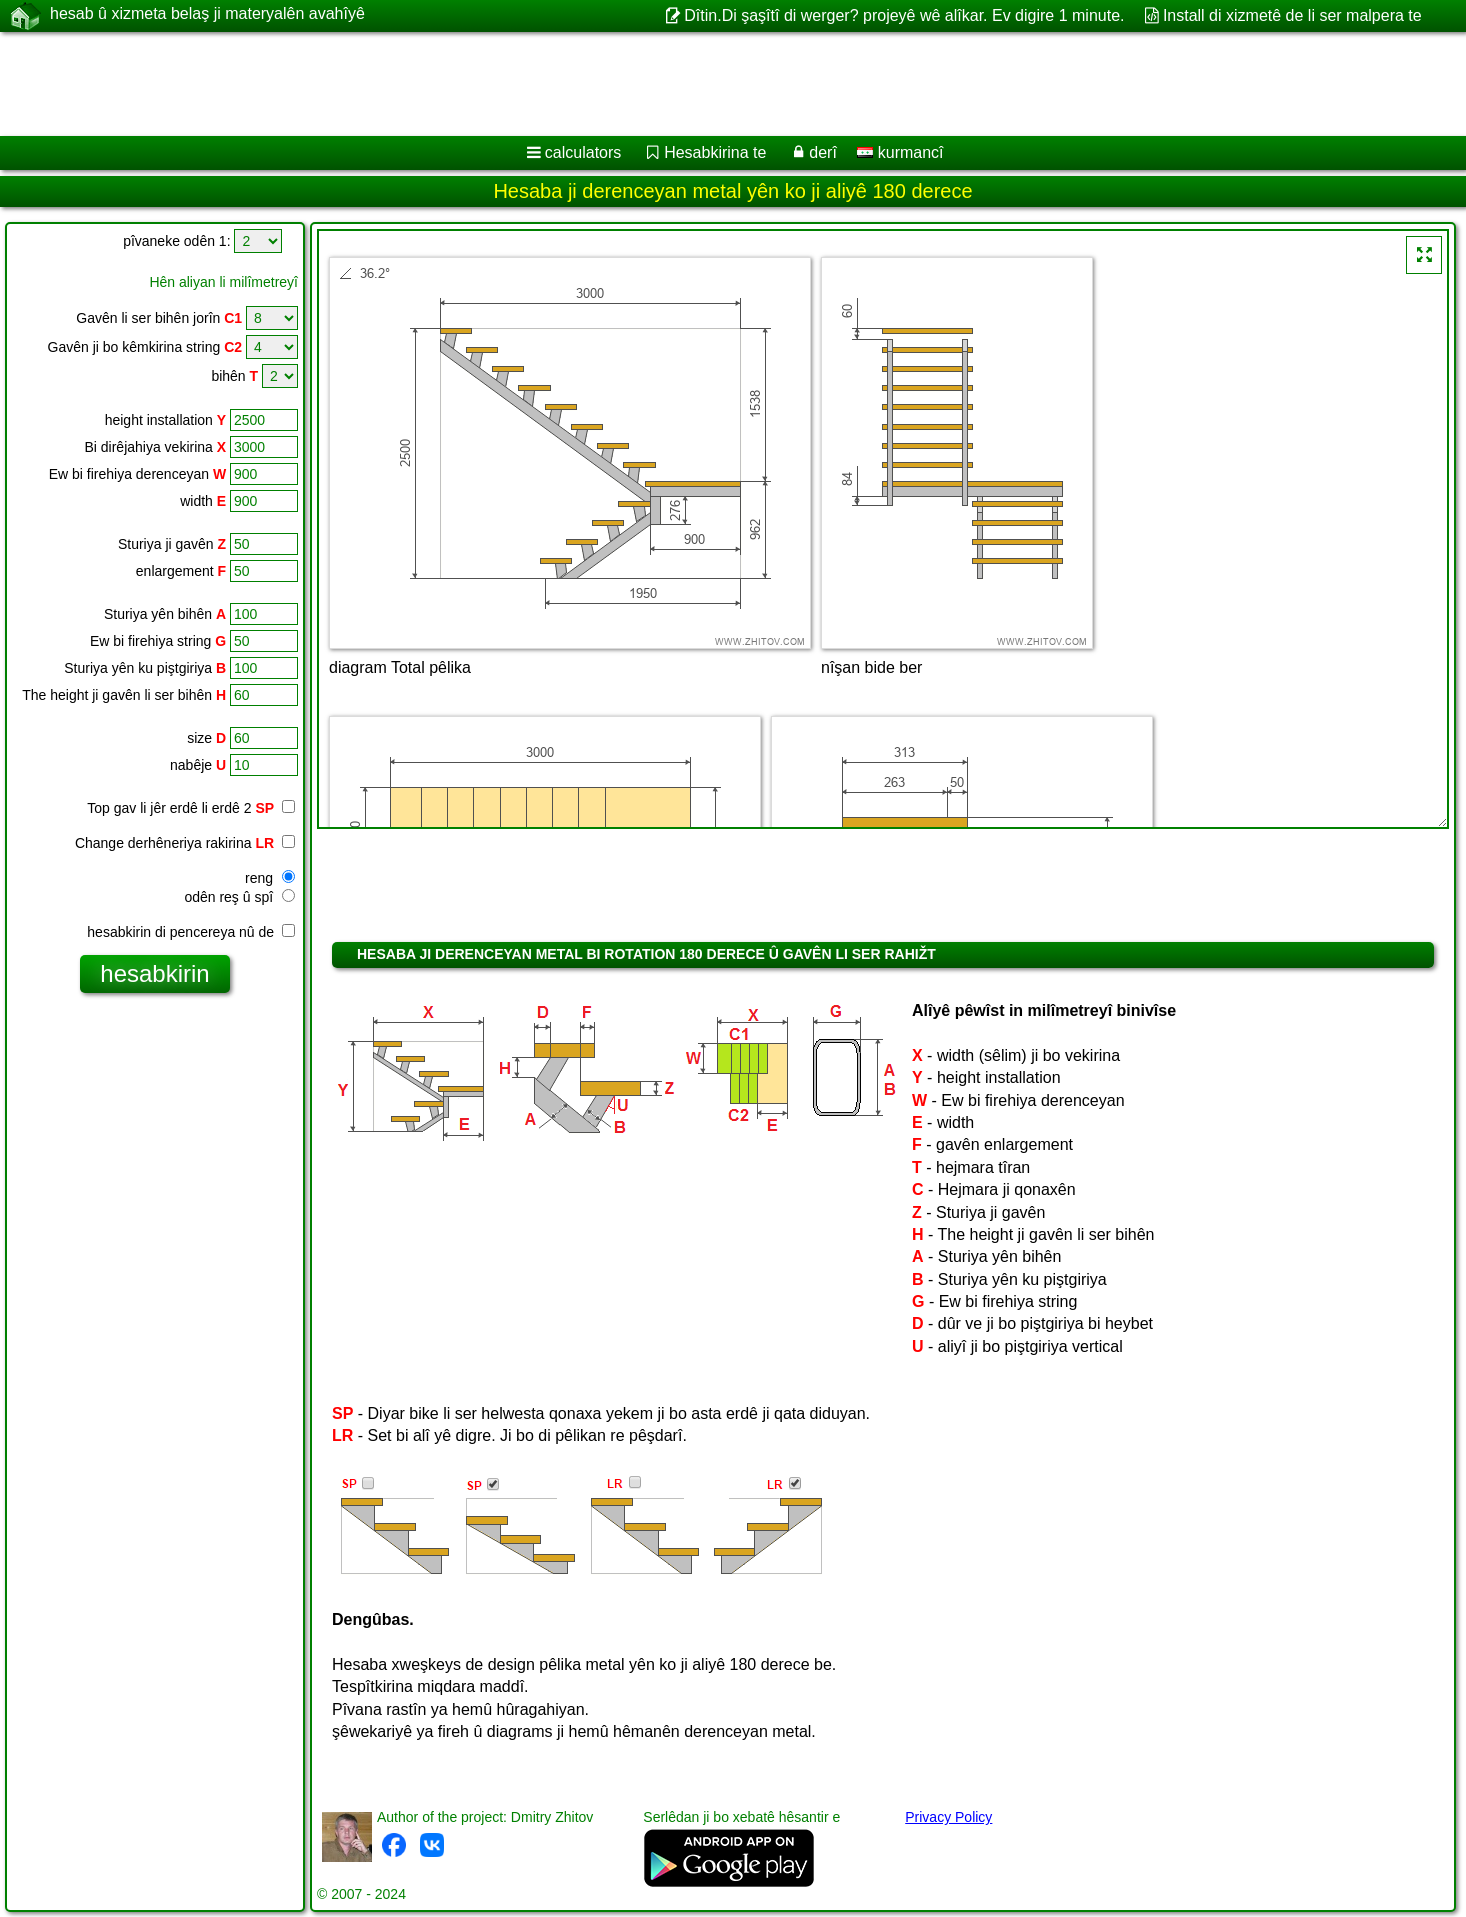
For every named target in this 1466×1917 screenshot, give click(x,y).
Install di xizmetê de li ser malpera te (1292, 15)
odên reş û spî (239, 897)
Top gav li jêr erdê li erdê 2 (180, 808)
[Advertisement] (607, 84)
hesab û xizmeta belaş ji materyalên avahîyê (207, 15)
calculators (583, 152)
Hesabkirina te (715, 152)
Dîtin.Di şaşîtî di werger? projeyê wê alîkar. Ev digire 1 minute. (904, 15)
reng (270, 878)
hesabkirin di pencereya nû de (191, 932)
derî (823, 152)
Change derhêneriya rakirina (185, 843)
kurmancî (900, 152)
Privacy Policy (948, 1817)
